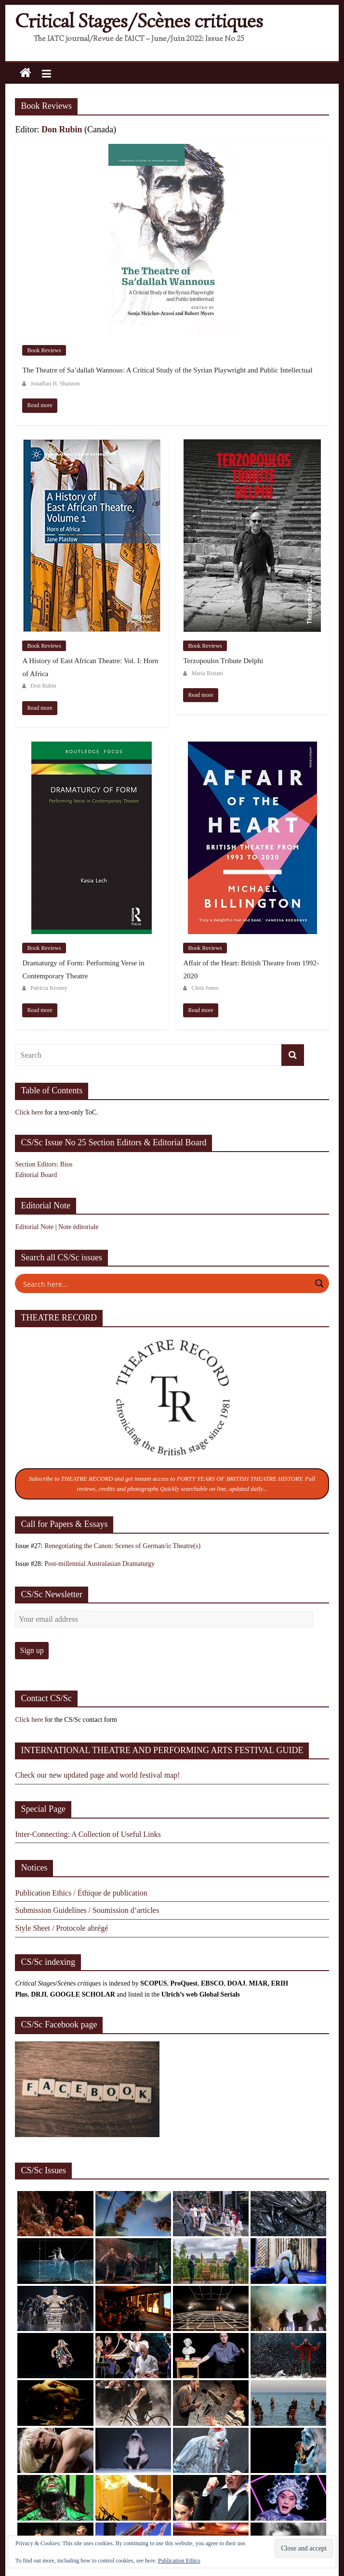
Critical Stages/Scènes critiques (139, 21)
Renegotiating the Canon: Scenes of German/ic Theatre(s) (122, 1546)
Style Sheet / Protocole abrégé (61, 1928)
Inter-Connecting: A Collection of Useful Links (87, 1834)
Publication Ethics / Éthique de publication (81, 1893)
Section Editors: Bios (43, 1164)
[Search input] (165, 1283)
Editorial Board (36, 1175)
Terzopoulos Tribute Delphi (223, 661)
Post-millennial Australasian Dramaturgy (99, 1563)
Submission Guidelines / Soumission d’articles (87, 1910)
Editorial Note (34, 1226)
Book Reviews (44, 350)
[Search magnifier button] (319, 1283)
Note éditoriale (78, 1226)
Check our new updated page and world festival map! (97, 1775)
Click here (29, 1112)
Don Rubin (61, 129)
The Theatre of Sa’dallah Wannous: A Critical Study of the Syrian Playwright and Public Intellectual (167, 370)
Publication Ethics (179, 2560)
